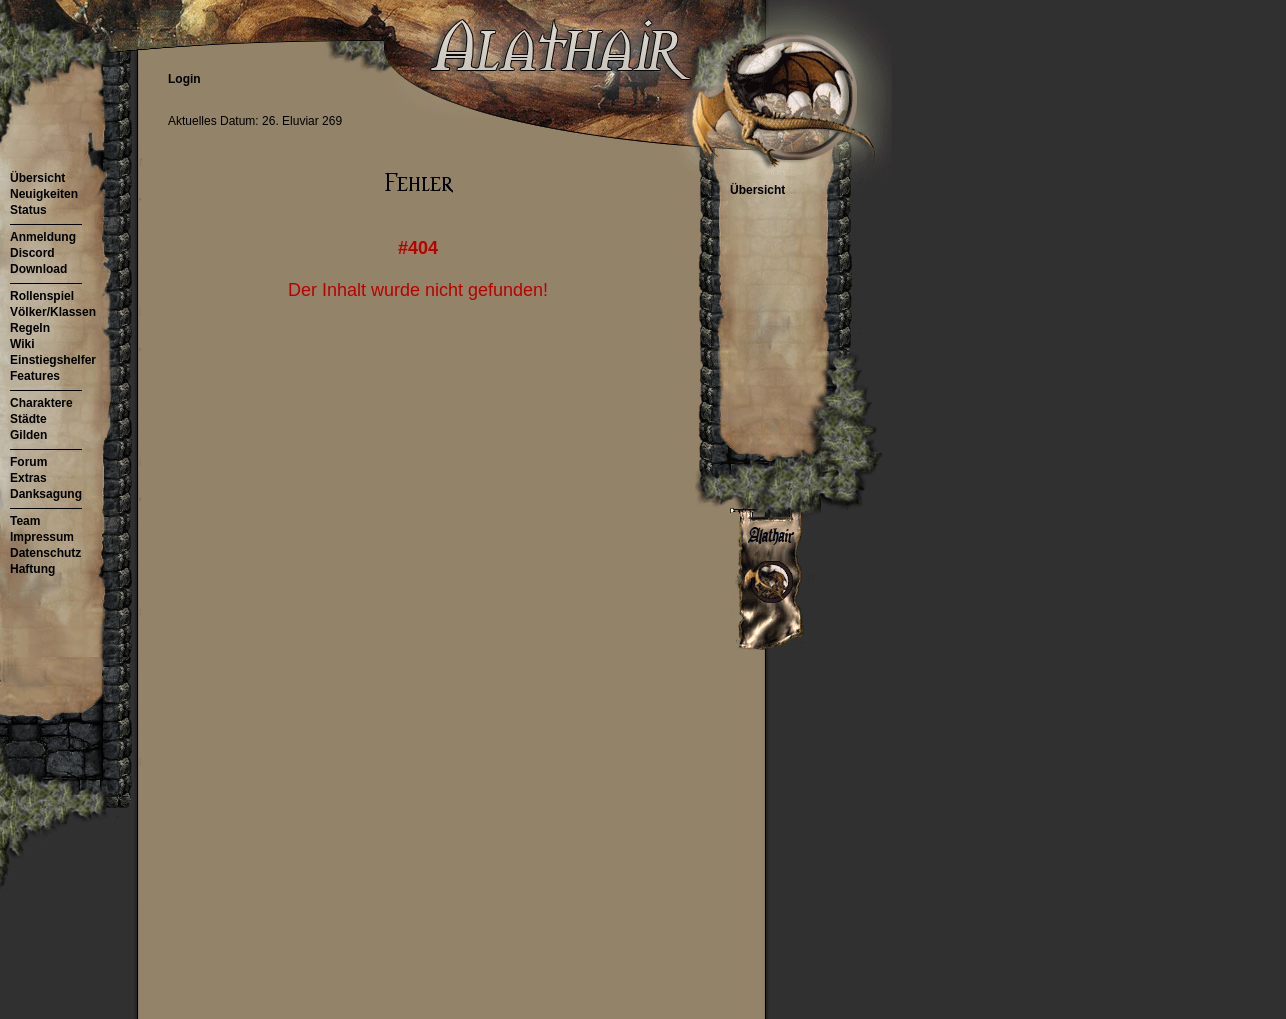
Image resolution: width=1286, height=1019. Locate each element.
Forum (28, 462)
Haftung (32, 569)
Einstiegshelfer (53, 360)
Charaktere (41, 403)
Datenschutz (45, 553)
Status (28, 210)
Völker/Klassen (53, 312)
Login (184, 79)
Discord (32, 253)
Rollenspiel (42, 296)
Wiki (22, 344)
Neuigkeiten (44, 194)
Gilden (28, 435)
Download (38, 269)
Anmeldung (43, 237)
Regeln (30, 328)
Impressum (42, 537)
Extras (28, 478)
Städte (28, 419)
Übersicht (37, 178)
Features (35, 376)
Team (25, 521)
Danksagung (46, 494)
